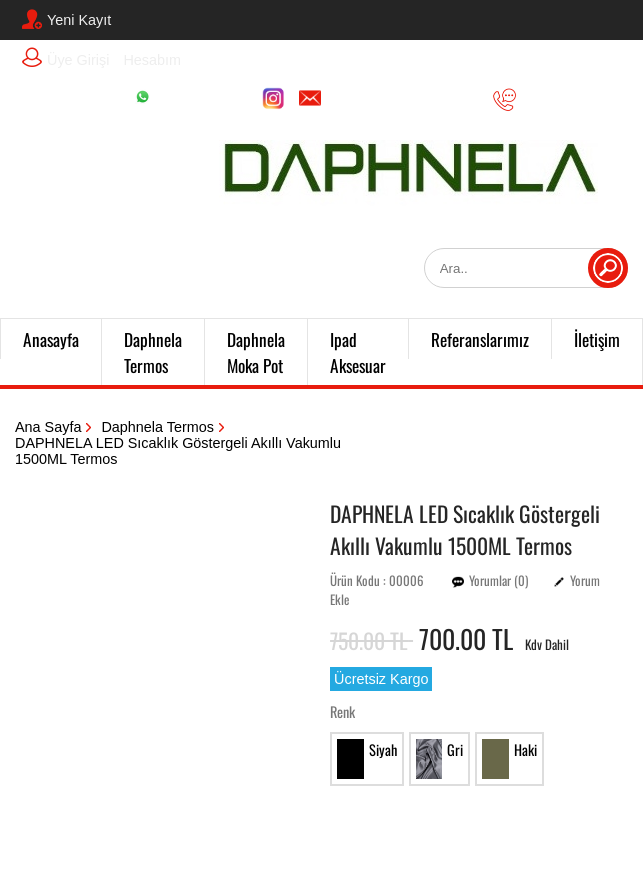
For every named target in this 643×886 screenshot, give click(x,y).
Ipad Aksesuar (358, 352)
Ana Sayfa (48, 427)
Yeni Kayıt (66, 19)
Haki (509, 759)
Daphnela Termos (153, 352)
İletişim (597, 339)
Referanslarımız (480, 339)
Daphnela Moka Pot (256, 352)
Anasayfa (51, 339)
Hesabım (152, 60)
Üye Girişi (65, 57)
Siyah (367, 759)
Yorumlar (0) (498, 580)
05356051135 (553, 99)
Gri (440, 759)
